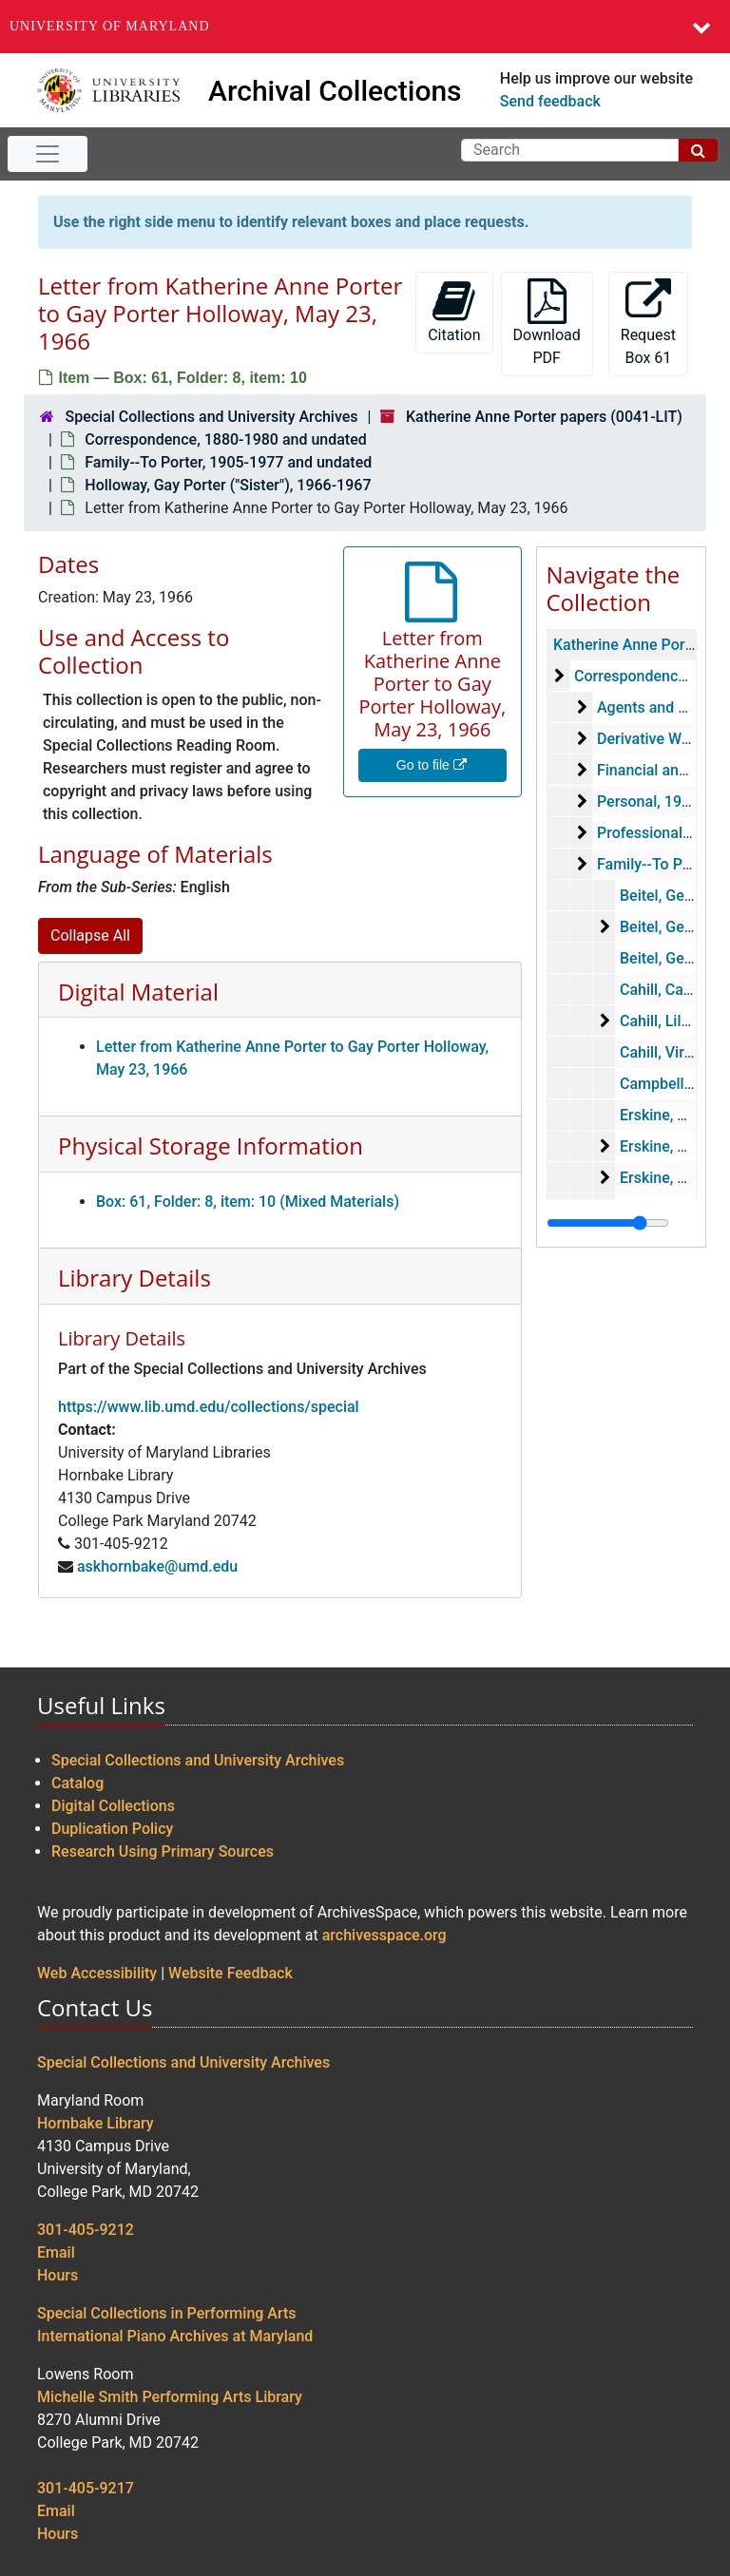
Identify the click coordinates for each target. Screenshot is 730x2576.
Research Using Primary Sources (162, 1851)
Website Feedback (230, 1973)
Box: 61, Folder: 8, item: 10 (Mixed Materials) (247, 1202)
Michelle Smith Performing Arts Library (169, 2397)
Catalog (77, 1783)
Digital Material (138, 991)
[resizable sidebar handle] (608, 1223)
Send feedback (550, 101)
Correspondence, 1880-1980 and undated (225, 439)
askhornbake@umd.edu (157, 1566)
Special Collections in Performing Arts (167, 2313)
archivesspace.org (384, 1935)
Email (56, 2252)
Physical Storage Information (210, 1145)
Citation (454, 311)
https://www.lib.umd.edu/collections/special (208, 1407)
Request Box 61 (648, 322)
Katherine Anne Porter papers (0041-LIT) (544, 417)
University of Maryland (110, 26)
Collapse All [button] (90, 935)
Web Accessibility (97, 1973)
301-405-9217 (85, 2488)
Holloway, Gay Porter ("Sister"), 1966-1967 (228, 485)
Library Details (134, 1277)
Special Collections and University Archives (211, 417)
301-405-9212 (85, 2230)
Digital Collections (113, 1806)
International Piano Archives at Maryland (175, 2336)
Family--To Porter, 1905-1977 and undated (228, 462)
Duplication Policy (112, 1829)
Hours (57, 2275)
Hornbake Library (95, 2123)
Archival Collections (335, 90)
